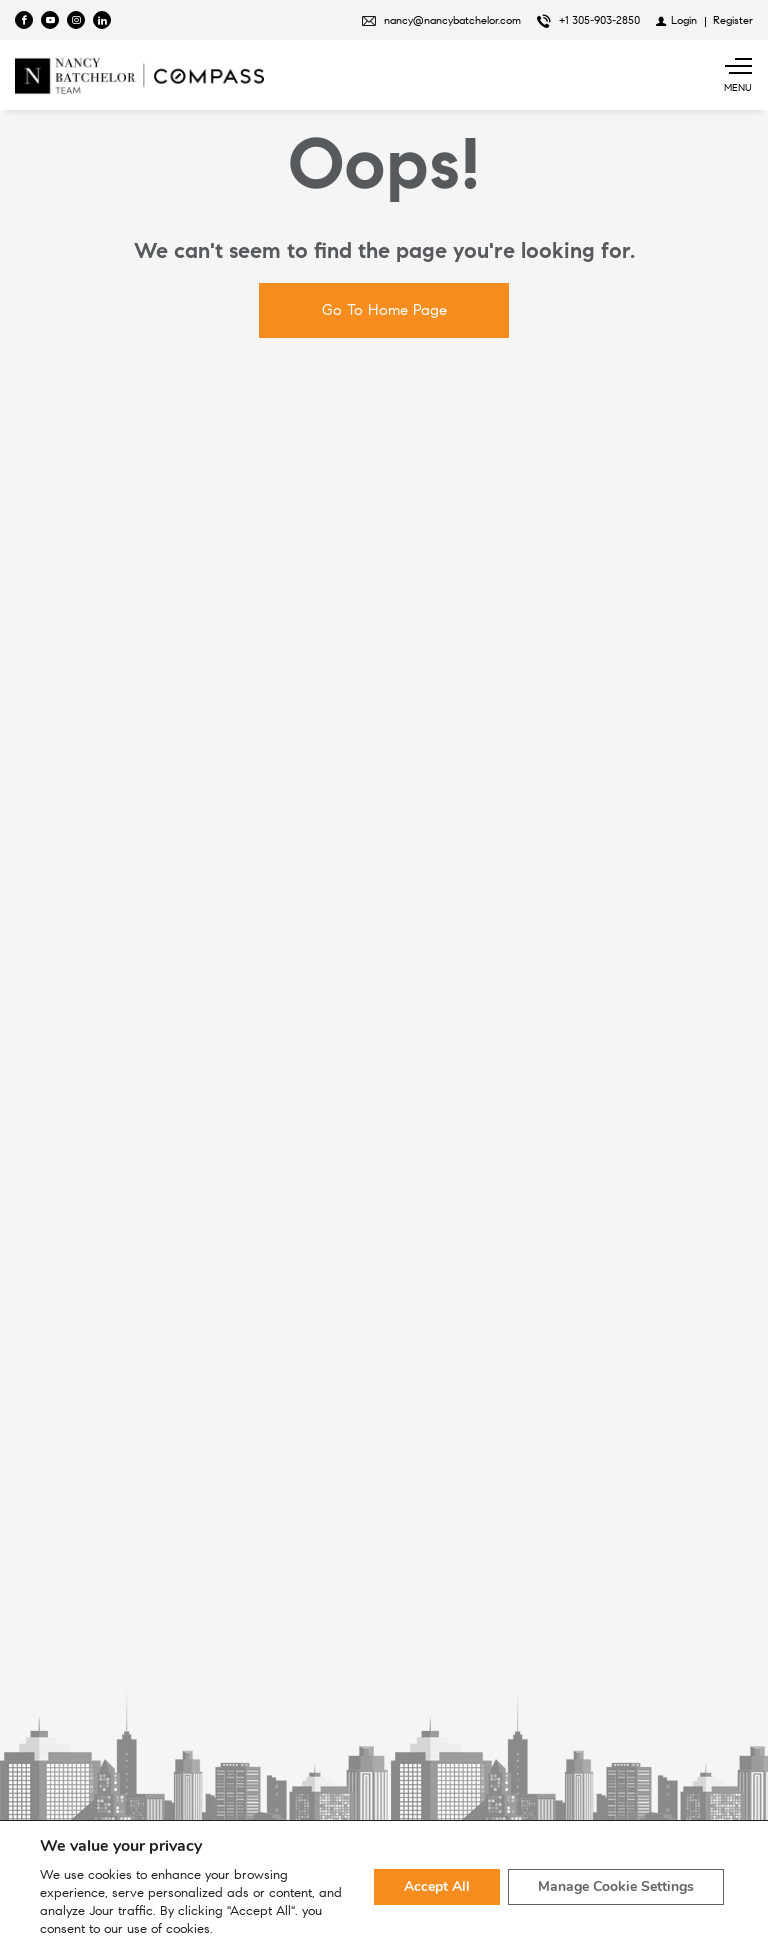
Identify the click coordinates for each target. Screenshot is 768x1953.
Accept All (437, 1886)
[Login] (676, 20)
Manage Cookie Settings (616, 1886)
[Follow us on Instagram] (76, 20)
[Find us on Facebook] (24, 20)
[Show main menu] (738, 75)
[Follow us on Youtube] (50, 20)
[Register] (733, 20)
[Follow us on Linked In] (102, 20)
